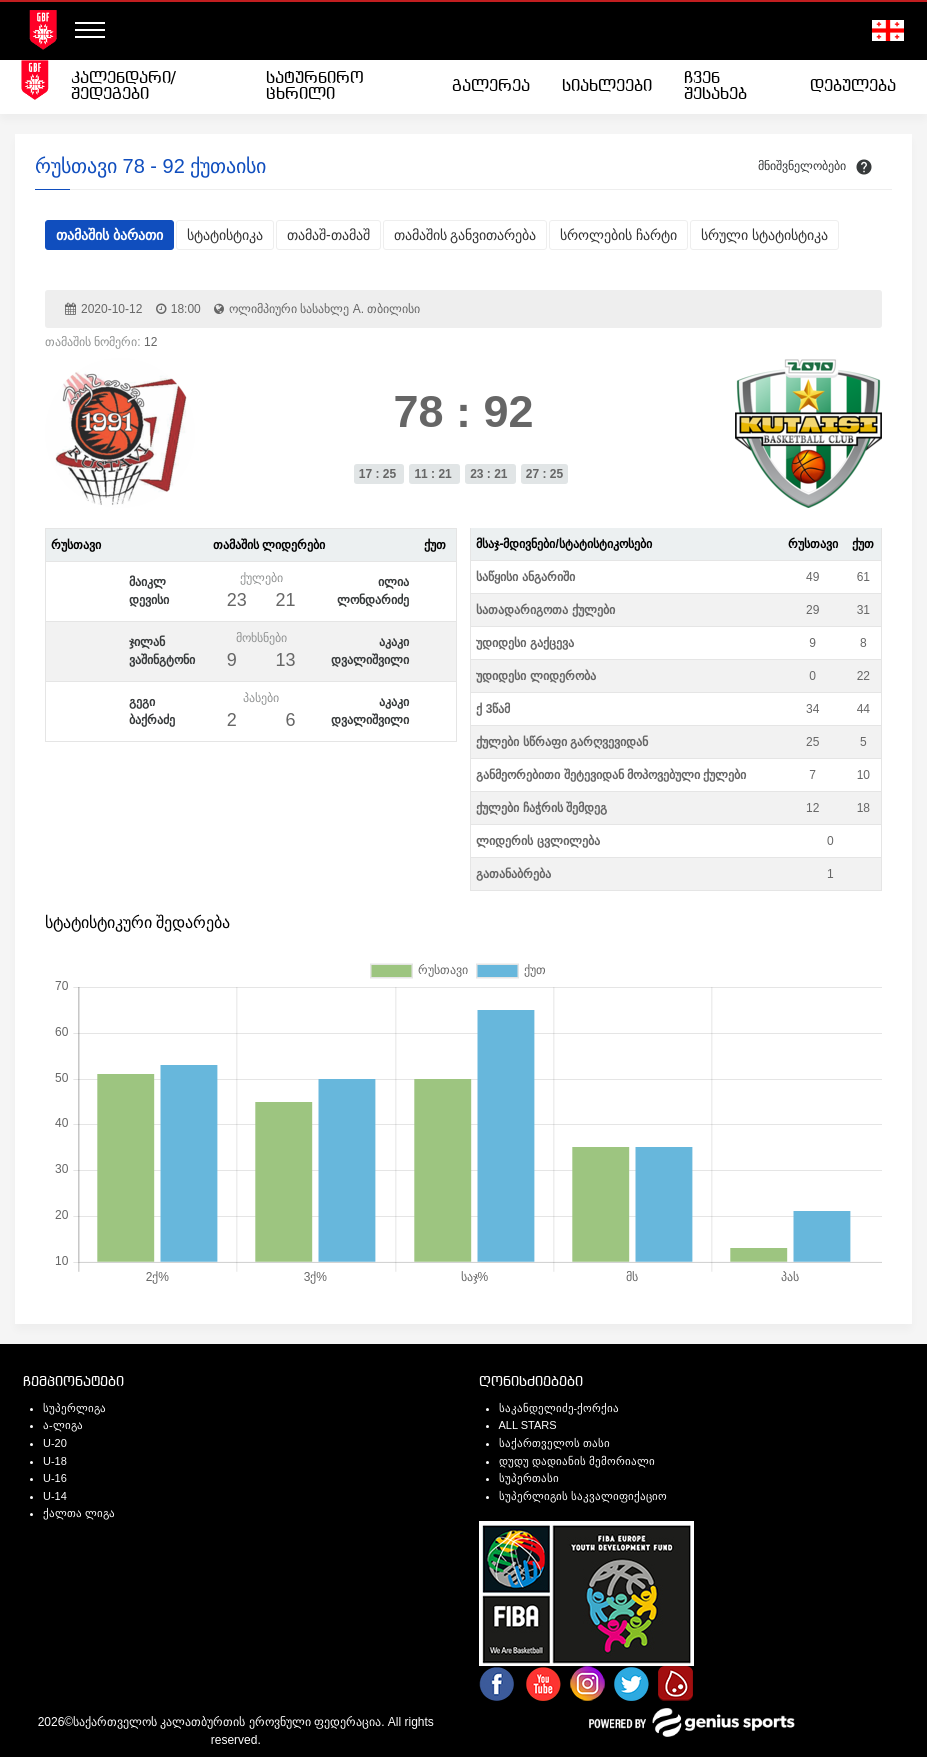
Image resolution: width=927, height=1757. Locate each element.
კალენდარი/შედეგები (123, 86)
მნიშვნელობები (802, 166)
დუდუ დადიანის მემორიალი (577, 1461)
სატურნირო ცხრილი (315, 86)
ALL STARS (528, 1425)
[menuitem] (152, 87)
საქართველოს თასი (554, 1443)
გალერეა (491, 86)
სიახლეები (607, 86)
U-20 (55, 1443)
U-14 (55, 1496)
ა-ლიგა (63, 1425)
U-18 (55, 1461)
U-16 (55, 1478)
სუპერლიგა (74, 1408)
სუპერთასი (529, 1478)
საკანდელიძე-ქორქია (559, 1408)
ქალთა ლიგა (79, 1513)
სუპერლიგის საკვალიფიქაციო (583, 1496)
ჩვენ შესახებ (715, 86)
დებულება (853, 86)
